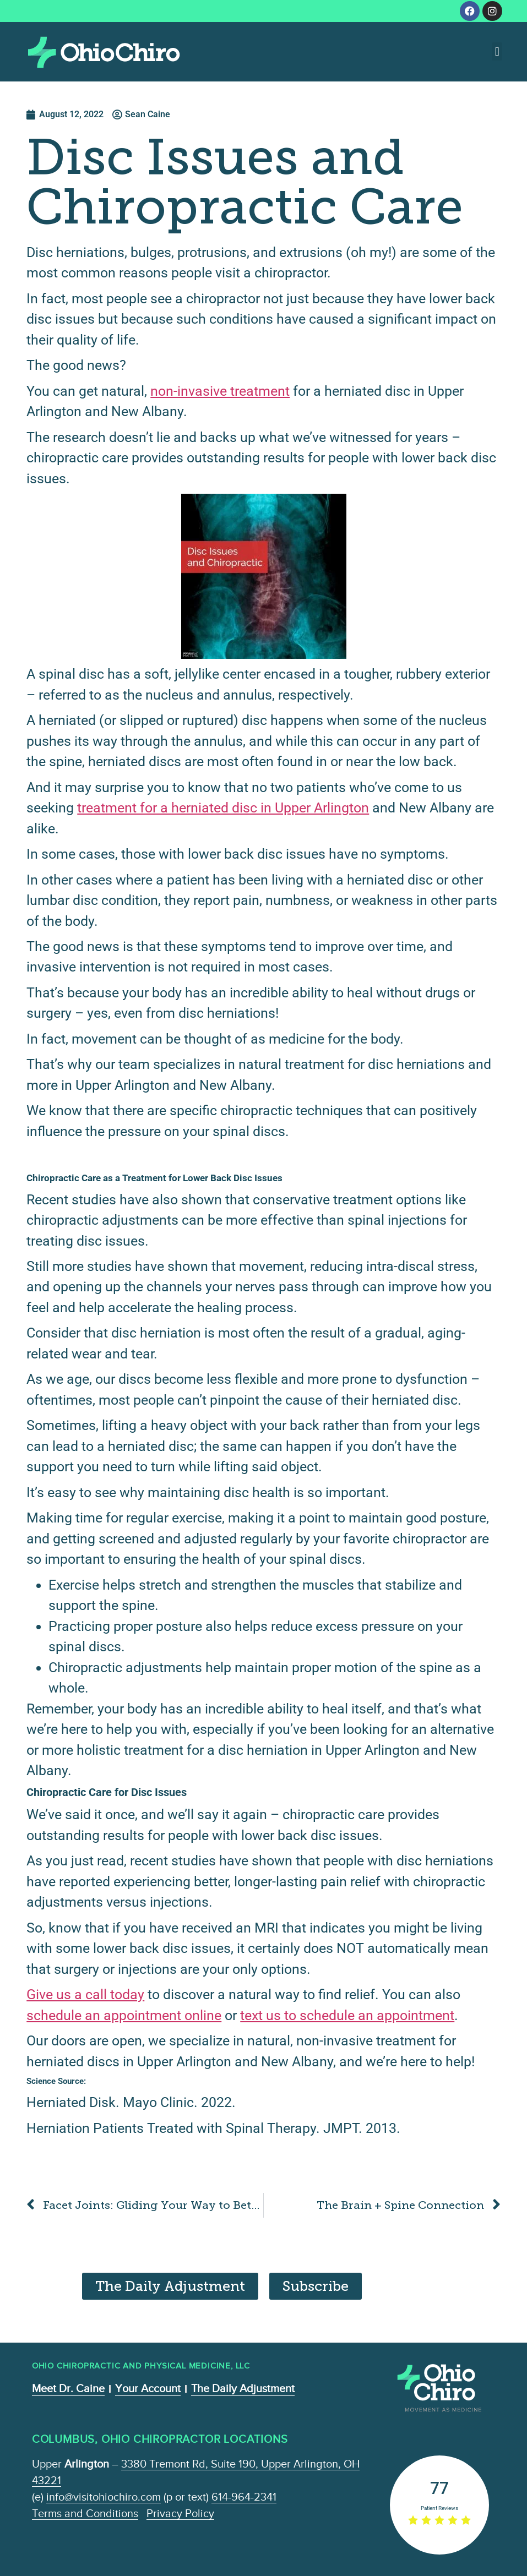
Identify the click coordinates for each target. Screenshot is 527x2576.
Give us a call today (85, 1994)
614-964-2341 (243, 2497)
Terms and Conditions (85, 2513)
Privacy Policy (180, 2513)
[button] (497, 51)
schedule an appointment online (123, 2015)
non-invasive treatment (220, 391)
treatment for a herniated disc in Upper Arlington (223, 808)
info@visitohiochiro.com (103, 2497)
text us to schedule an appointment (347, 2015)
